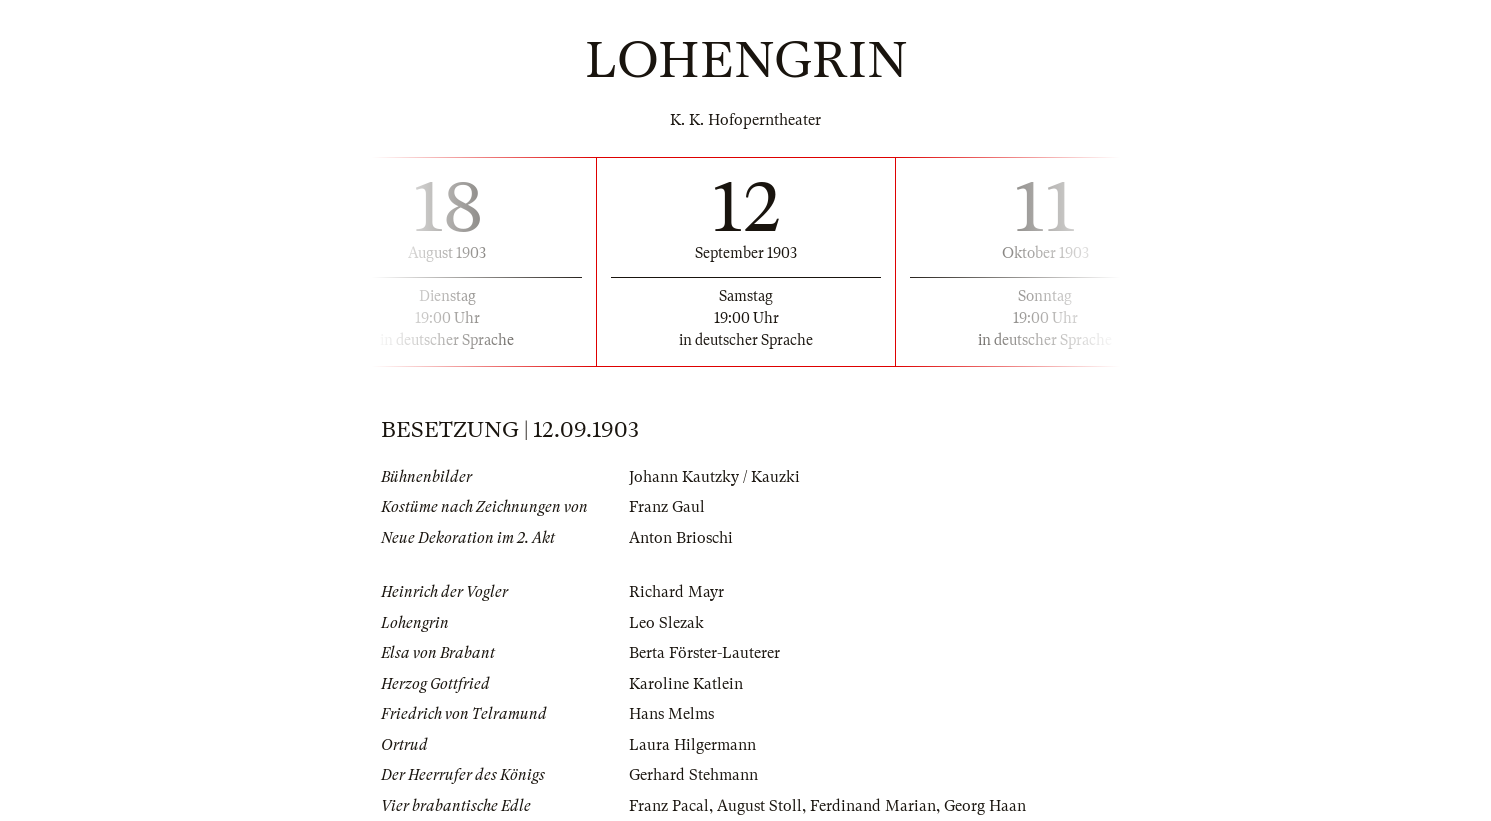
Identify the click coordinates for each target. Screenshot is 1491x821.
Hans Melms (671, 714)
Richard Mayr (676, 592)
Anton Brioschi (681, 538)
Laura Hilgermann (692, 745)
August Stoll (759, 806)
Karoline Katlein (686, 684)
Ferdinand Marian (873, 806)
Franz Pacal (669, 806)
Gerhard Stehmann (693, 775)
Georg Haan (985, 806)
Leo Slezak (666, 623)
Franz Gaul (667, 507)
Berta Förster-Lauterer (704, 653)
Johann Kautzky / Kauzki (714, 477)
